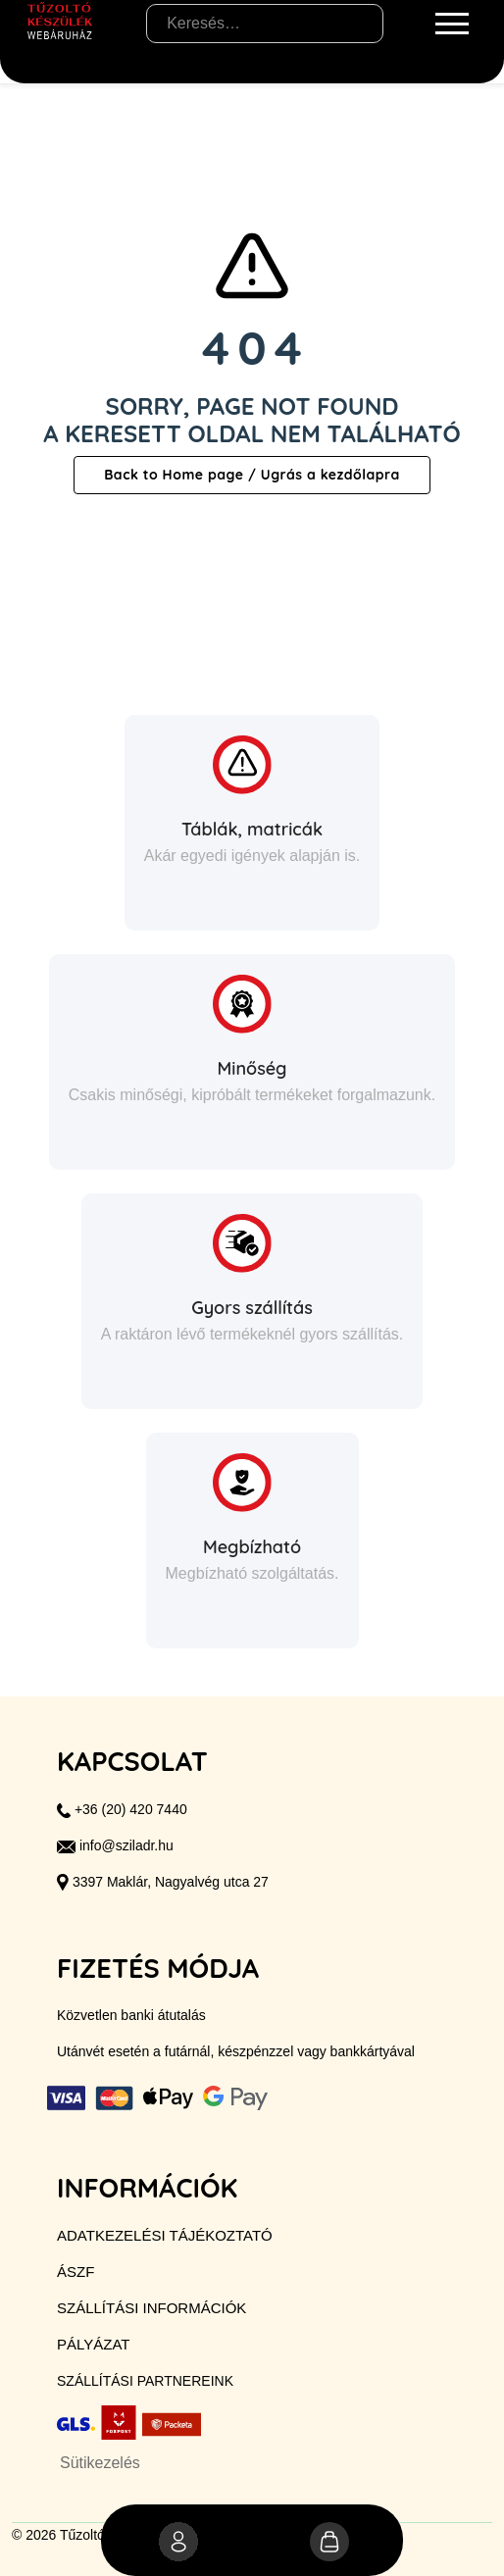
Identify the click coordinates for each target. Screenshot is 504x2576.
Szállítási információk (151, 2307)
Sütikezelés (100, 2462)
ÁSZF (75, 2271)
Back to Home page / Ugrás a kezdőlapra (252, 474)
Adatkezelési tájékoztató (165, 2235)
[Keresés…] (264, 23)
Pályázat (93, 2344)
